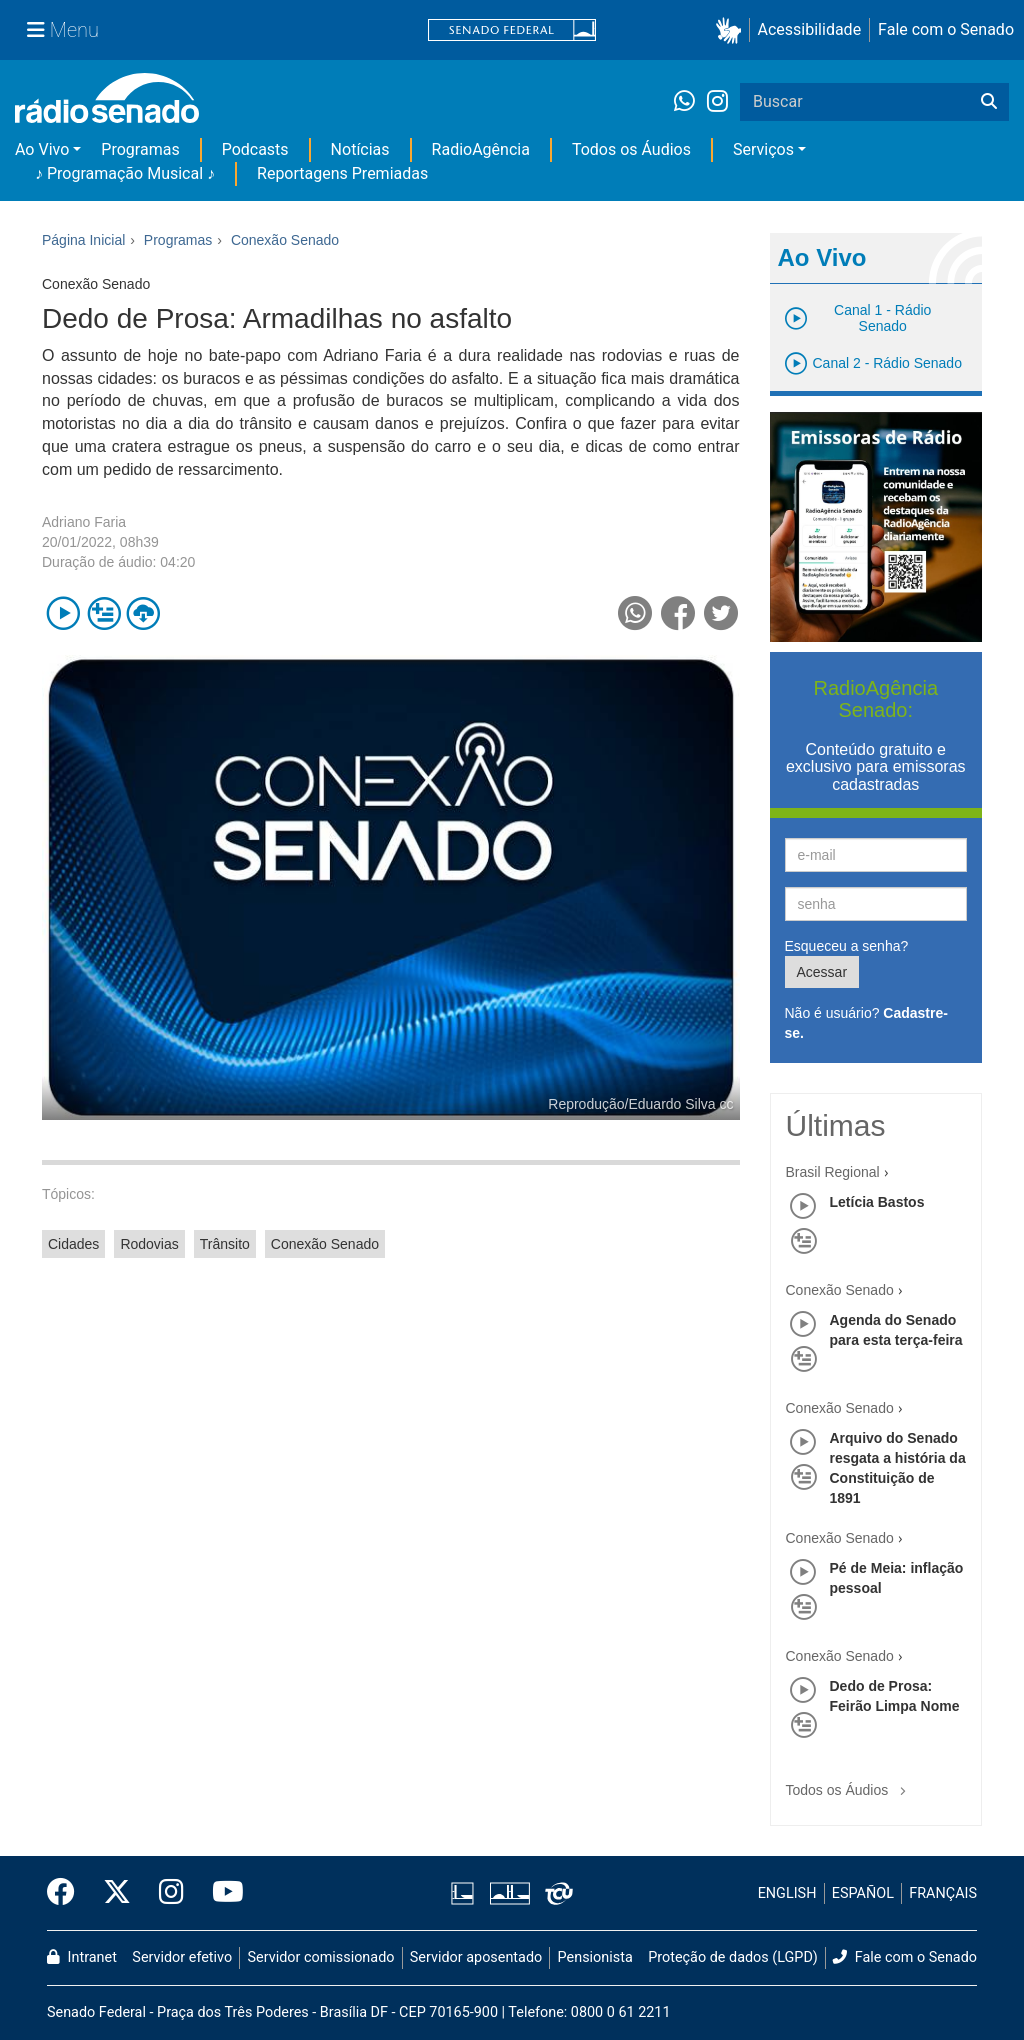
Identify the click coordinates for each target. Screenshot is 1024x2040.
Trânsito (225, 1244)
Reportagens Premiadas (342, 173)
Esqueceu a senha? (847, 946)
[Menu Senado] (63, 30)
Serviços (763, 149)
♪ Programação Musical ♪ (125, 173)
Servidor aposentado (476, 1957)
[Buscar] (989, 102)
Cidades (73, 1244)
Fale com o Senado (946, 29)
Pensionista (595, 1957)
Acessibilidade (810, 29)
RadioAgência (481, 149)
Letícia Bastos (877, 1202)
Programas (140, 149)
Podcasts (255, 149)
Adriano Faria (84, 522)
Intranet (82, 1957)
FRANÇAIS (943, 1893)
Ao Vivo (42, 149)
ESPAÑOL (863, 1893)
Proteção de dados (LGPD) (733, 1957)
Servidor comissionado (321, 1957)
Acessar (822, 972)
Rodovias (149, 1244)
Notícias (360, 149)
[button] (732, 30)
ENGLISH (787, 1893)
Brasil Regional (833, 1172)
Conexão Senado (325, 1244)
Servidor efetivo (182, 1957)
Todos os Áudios (631, 149)
